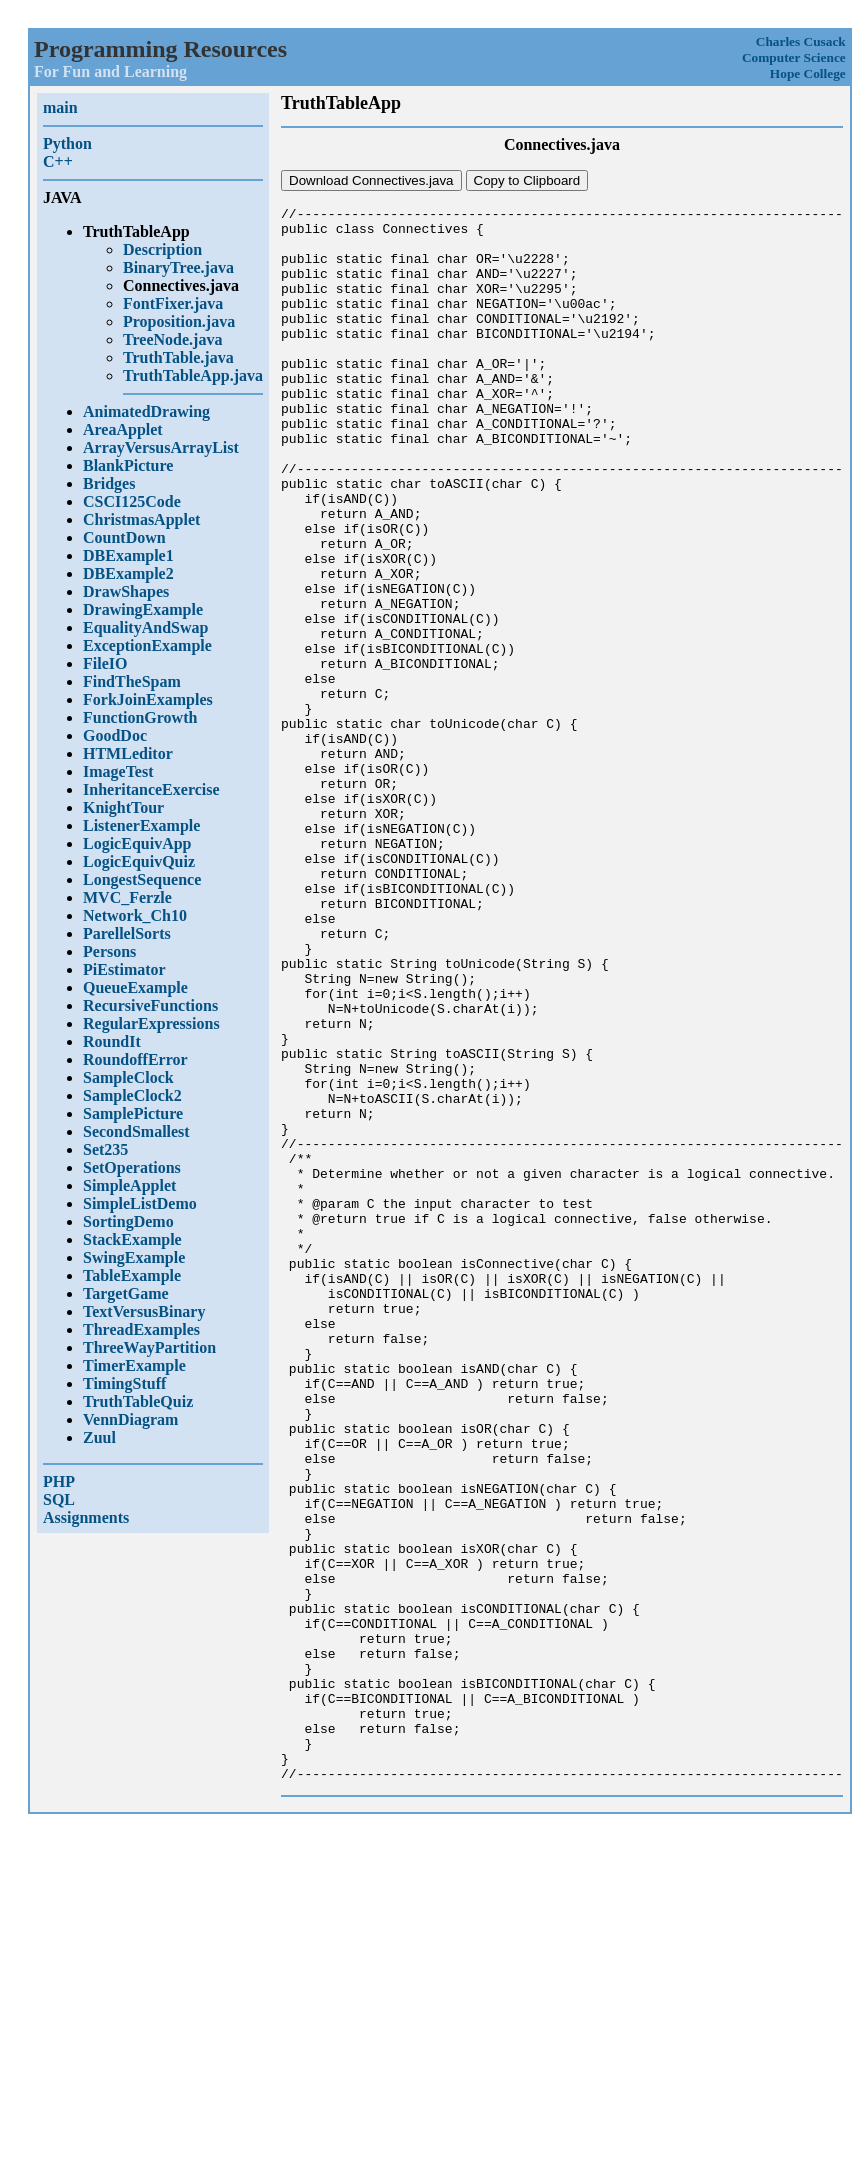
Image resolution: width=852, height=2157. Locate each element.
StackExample (132, 1239)
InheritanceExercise (151, 789)
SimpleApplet (129, 1185)
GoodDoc (115, 735)
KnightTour (123, 807)
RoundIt (112, 1041)
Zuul (99, 1437)
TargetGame (126, 1293)
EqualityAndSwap (145, 627)
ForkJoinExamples (148, 699)
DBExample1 (128, 555)
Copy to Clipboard (527, 180)
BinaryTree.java (178, 267)
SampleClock (128, 1077)
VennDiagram (130, 1419)
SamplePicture (133, 1113)
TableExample (132, 1275)
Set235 (105, 1149)
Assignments (86, 1517)
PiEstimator (124, 969)
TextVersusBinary (144, 1311)
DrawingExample (143, 609)
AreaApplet (123, 429)
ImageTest (118, 771)
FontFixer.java (173, 303)
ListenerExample (141, 825)
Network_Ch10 (135, 915)
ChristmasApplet (141, 519)
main (60, 107)
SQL (59, 1499)
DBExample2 (128, 573)
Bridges (109, 483)
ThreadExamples (141, 1329)
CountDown (124, 537)
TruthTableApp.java (193, 375)
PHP (59, 1481)
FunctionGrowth (140, 717)
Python (67, 143)
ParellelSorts (127, 933)
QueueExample (135, 987)
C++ (58, 161)
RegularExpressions (151, 1023)
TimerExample (134, 1365)
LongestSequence (142, 879)
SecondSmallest (136, 1131)
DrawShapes (126, 591)
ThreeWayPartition (149, 1347)
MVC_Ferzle (127, 897)
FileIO (105, 663)
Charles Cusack (801, 41)
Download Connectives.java (371, 180)
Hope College (808, 73)
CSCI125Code (132, 501)
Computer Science (794, 57)
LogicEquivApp (137, 843)
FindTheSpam (132, 681)
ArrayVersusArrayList (161, 447)
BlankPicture (128, 465)
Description (162, 249)
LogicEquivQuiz (139, 861)
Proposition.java (179, 321)
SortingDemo (128, 1221)
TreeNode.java (172, 339)
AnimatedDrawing (146, 411)
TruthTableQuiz (138, 1401)
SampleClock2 (132, 1095)
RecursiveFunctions (150, 1005)
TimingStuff (124, 1383)
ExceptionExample (147, 645)
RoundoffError (135, 1059)
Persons (109, 951)
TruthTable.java (178, 357)
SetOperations (132, 1167)
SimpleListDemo (140, 1203)
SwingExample (134, 1257)
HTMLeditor (128, 753)
